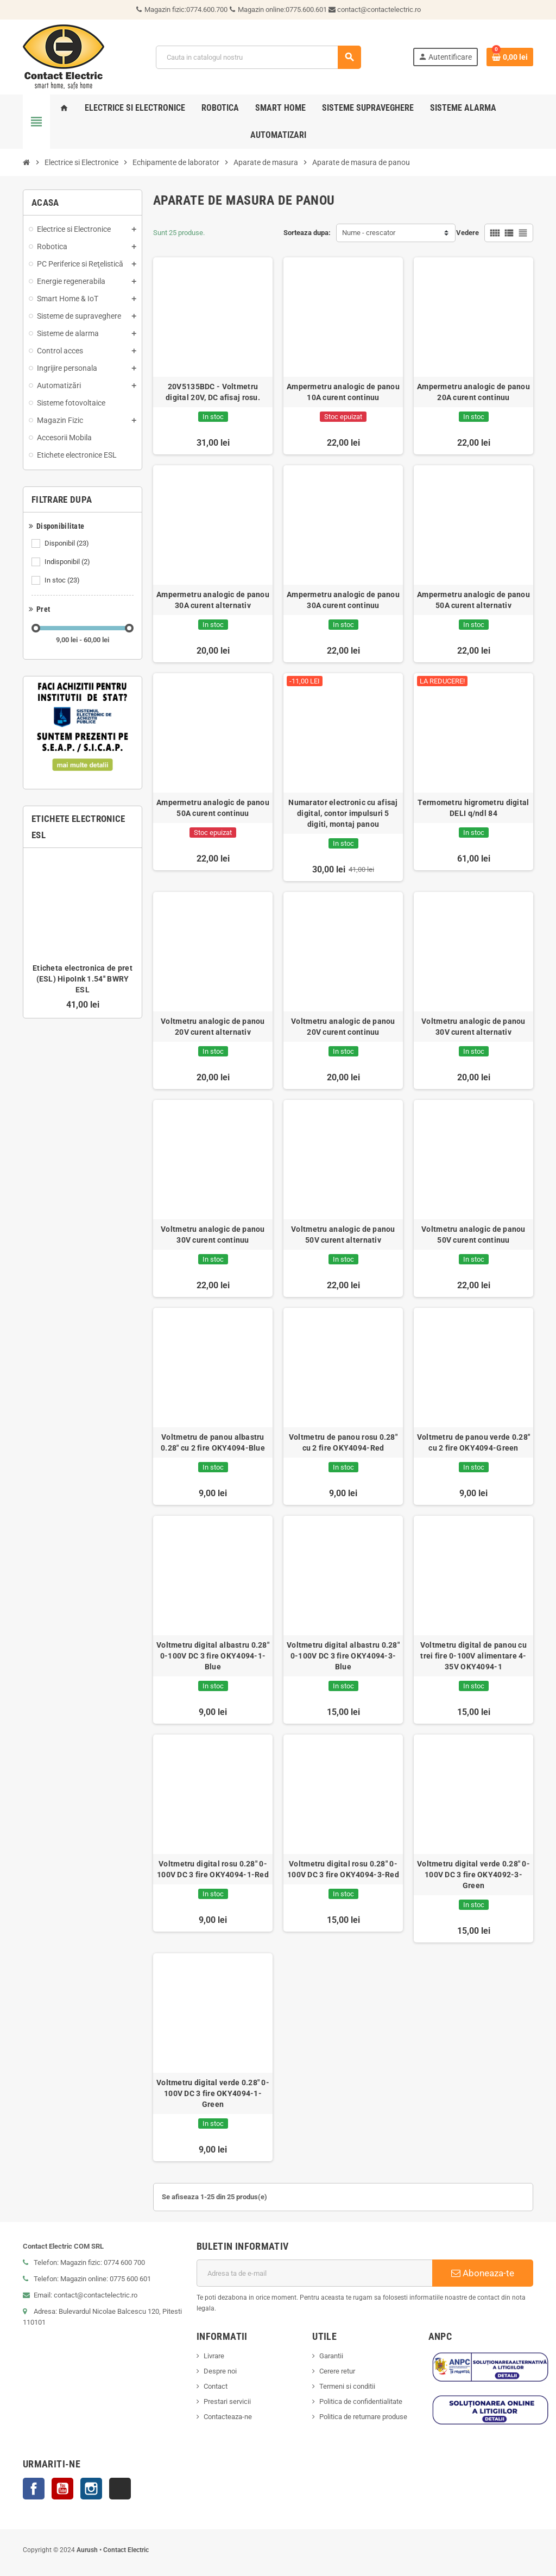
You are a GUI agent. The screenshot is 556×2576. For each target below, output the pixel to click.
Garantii (331, 2356)
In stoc (63, 580)
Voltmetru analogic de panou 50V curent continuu (473, 1234)
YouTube (62, 2488)
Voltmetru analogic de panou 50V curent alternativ (343, 1234)
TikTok (120, 2488)
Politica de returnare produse (363, 2417)
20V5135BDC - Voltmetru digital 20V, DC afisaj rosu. (213, 392)
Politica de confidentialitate (360, 2401)
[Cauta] (258, 57)
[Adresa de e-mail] (314, 2273)
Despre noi (220, 2371)
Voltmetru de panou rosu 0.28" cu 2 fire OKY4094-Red (343, 1442)
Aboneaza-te (482, 2273)
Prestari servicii (227, 2401)
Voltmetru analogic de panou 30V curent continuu (213, 1234)
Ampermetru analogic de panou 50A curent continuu (212, 808)
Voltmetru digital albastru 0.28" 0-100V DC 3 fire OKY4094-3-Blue (343, 1656)
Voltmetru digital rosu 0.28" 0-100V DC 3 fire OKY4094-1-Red (213, 1869)
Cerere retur (337, 2371)
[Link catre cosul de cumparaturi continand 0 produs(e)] (509, 57)
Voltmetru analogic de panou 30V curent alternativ (473, 1026)
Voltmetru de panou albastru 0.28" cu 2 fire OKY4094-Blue (213, 1442)
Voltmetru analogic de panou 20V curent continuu (343, 1026)
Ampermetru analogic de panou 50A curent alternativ (473, 600)
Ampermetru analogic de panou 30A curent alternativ (212, 600)
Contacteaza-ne (228, 2417)
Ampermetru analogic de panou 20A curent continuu (473, 392)
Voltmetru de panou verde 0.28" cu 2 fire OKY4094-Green (473, 1442)
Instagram (91, 2488)
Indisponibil (68, 561)
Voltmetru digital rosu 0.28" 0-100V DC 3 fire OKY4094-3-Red (343, 1869)
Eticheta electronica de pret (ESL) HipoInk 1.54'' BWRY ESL (82, 979)
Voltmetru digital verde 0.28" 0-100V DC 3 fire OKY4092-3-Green (473, 1874)
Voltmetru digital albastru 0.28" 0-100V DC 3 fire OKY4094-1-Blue (212, 1656)
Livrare (214, 2356)
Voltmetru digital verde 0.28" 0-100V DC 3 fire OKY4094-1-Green (212, 2093)
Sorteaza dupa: (307, 233)
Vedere (467, 233)
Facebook (34, 2488)
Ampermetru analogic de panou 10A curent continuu (343, 392)
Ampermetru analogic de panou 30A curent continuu (343, 600)
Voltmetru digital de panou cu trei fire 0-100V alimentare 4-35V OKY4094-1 (473, 1656)
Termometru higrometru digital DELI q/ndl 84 (473, 808)
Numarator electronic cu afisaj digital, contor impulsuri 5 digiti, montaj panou (342, 813)
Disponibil (68, 543)
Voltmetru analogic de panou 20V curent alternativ (213, 1026)
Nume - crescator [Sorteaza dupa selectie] (368, 233)
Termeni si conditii (347, 2386)
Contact (216, 2386)
